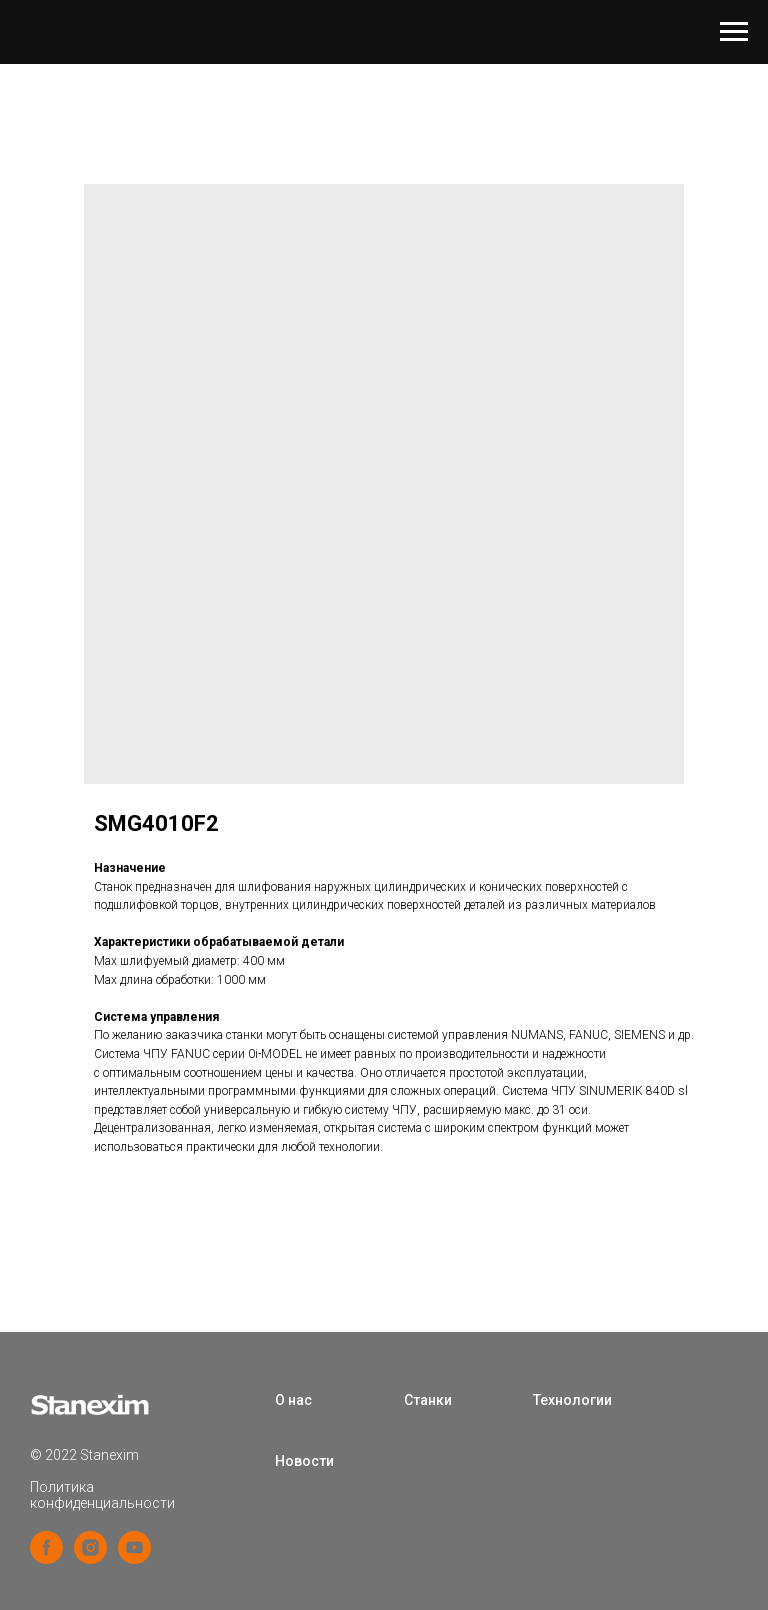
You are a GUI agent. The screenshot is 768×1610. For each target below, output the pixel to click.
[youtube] (134, 1558)
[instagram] (90, 1558)
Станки (428, 1400)
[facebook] (46, 1558)
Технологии (572, 1400)
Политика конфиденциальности (102, 1495)
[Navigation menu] (734, 32)
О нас (293, 1400)
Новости (304, 1461)
